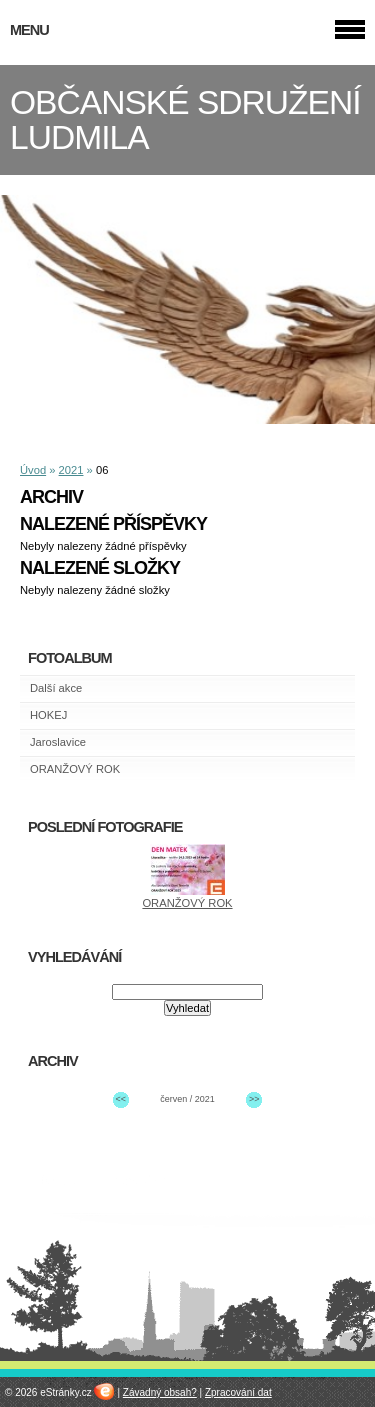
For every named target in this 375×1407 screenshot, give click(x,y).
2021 (71, 470)
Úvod (33, 470)
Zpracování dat (238, 1392)
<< (120, 1099)
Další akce (56, 688)
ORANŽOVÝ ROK (75, 769)
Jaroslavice (58, 742)
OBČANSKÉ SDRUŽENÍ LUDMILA (185, 120)
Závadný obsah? (160, 1392)
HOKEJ (48, 715)
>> (254, 1099)
